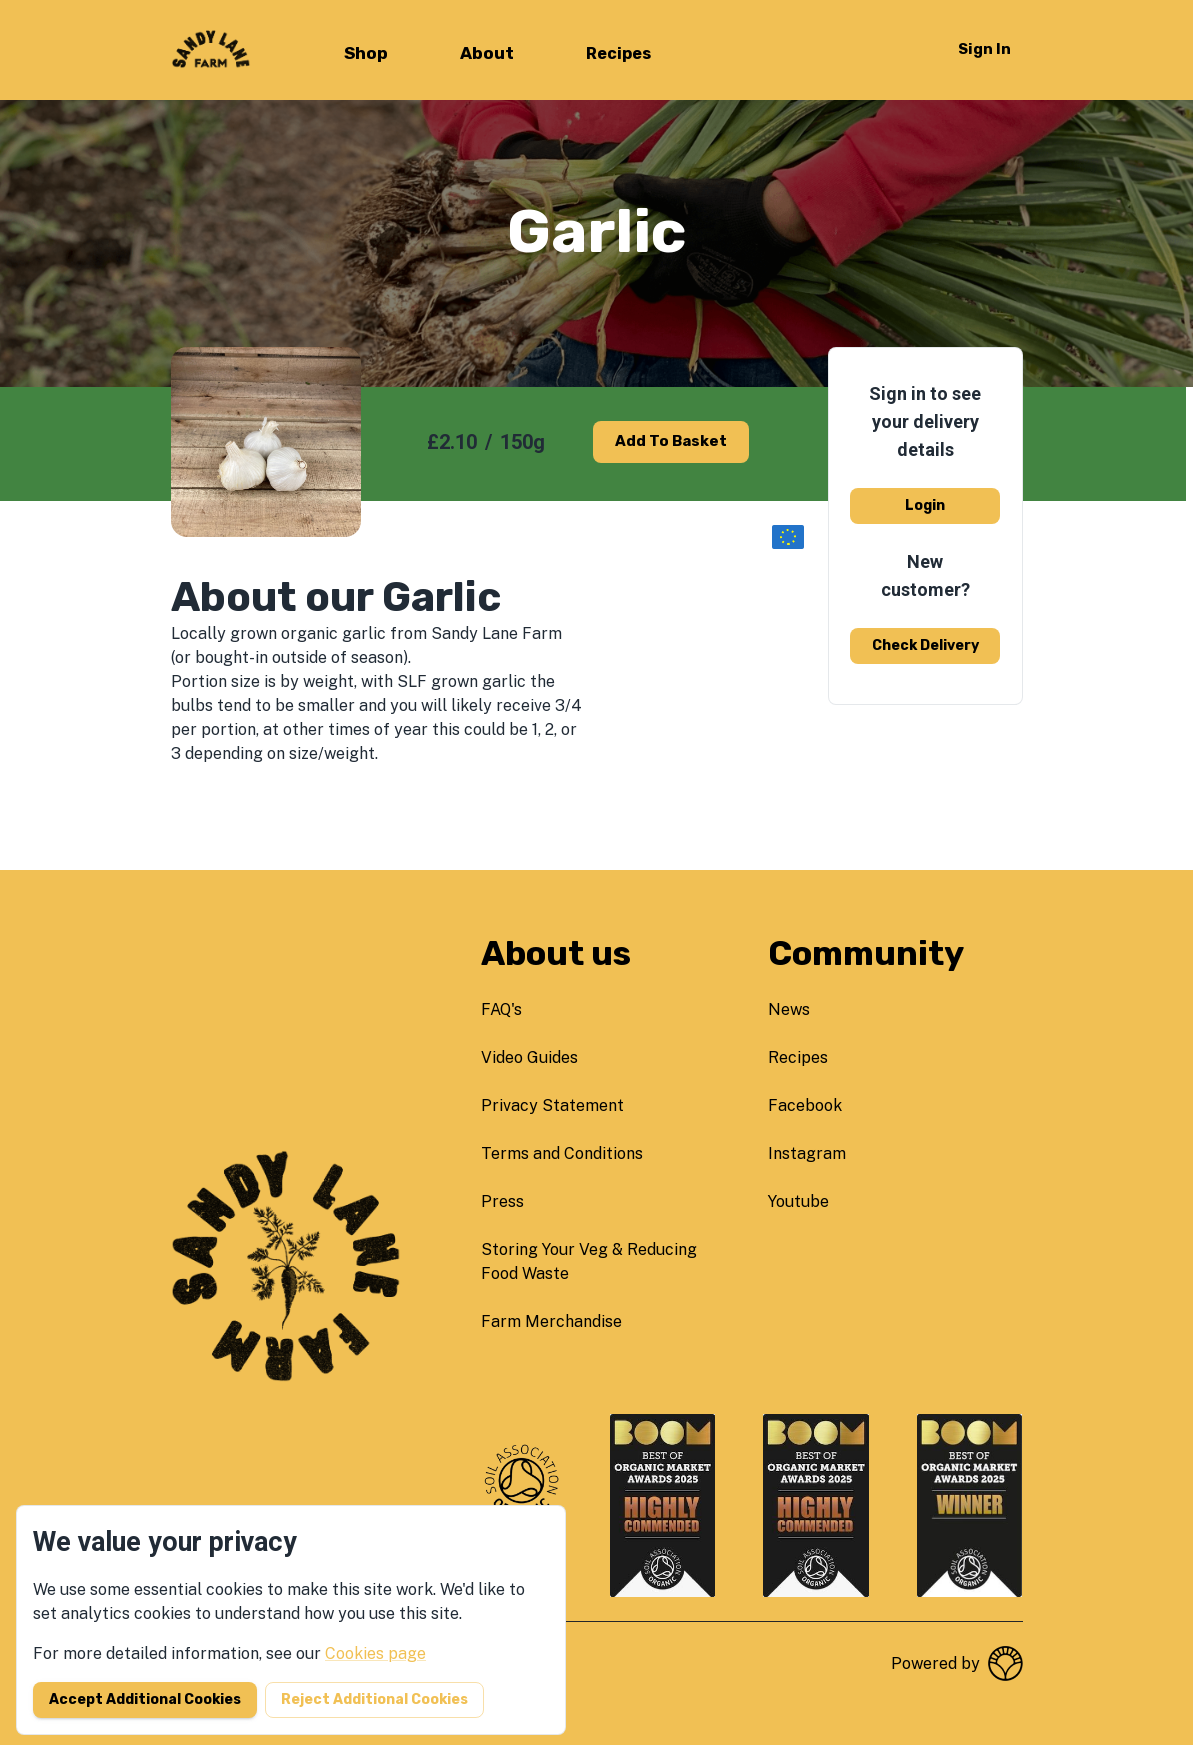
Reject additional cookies (374, 1699)
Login (925, 505)
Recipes (618, 53)
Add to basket (671, 441)
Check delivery (925, 645)
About (487, 53)
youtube (798, 1201)
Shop (366, 53)
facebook (805, 1105)
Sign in (984, 49)
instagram (807, 1153)
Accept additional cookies (145, 1699)
